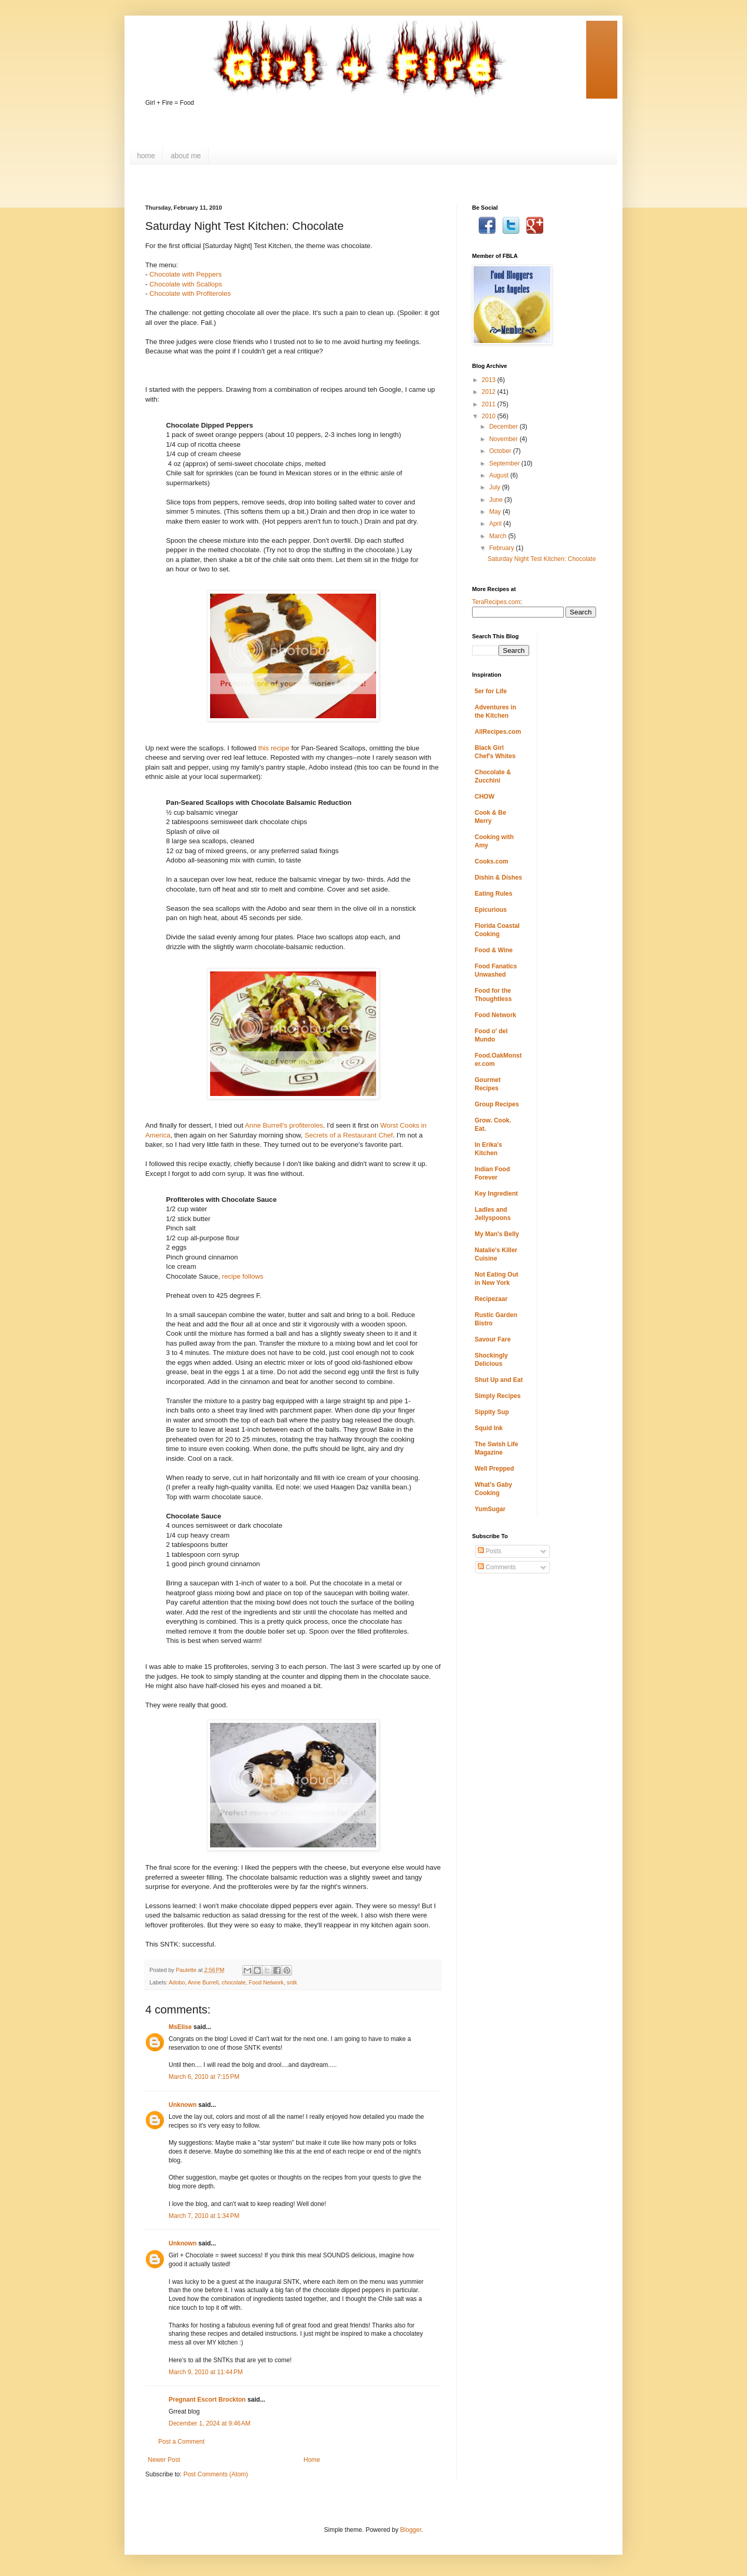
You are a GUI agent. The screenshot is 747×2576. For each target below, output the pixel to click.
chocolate (233, 1982)
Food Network (266, 1982)
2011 (489, 404)
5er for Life (491, 691)
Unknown (183, 2104)
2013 (489, 379)
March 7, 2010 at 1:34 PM (204, 2215)
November (504, 439)
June (496, 499)
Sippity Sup (492, 1412)
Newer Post (164, 2459)
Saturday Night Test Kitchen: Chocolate (542, 559)
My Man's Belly (497, 1234)
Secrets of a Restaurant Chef (349, 1135)
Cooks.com (491, 861)
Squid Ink (489, 1428)
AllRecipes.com (498, 731)
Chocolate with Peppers (185, 274)
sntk (292, 1982)
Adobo (177, 1982)
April (496, 523)
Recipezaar (491, 1299)
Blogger (410, 2529)
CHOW (484, 796)
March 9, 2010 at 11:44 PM (206, 2372)
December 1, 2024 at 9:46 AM (210, 2423)
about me (186, 156)
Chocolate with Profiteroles (190, 293)
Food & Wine (494, 950)
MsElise (180, 2027)
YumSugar (490, 1509)
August (499, 475)
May (496, 511)
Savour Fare (492, 1339)
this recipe (273, 748)
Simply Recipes (498, 1396)
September (505, 463)
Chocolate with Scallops (185, 284)
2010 (489, 416)
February (502, 548)
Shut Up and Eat (499, 1379)
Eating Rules (494, 893)
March (498, 536)
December (504, 426)
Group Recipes (497, 1104)
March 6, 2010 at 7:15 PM (204, 2076)
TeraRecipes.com (496, 602)
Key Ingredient (496, 1193)
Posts (489, 1551)
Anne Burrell (203, 1982)
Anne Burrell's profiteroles (284, 1125)
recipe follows (243, 1276)
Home (311, 2459)
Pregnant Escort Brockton (207, 2399)
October (501, 451)
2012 (489, 391)
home (146, 156)
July (495, 487)
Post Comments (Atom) (215, 2474)
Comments (497, 1567)
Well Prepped (494, 1468)
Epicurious (491, 909)
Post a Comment (181, 2441)
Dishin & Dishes (498, 877)
